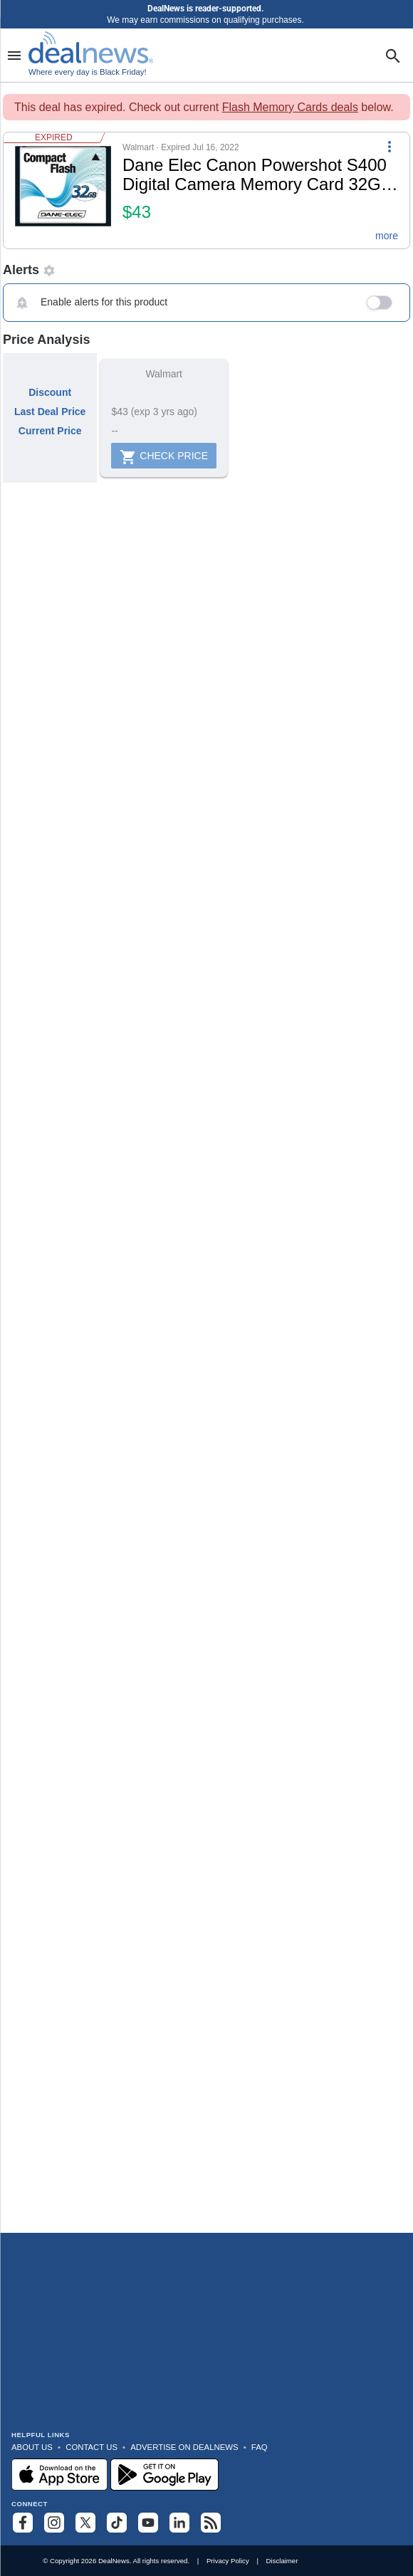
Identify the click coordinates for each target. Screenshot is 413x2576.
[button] (206, 190)
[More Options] (389, 145)
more (386, 235)
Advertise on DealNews (184, 2447)
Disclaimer (282, 2561)
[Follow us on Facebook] (22, 2522)
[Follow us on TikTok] (116, 2522)
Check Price (164, 457)
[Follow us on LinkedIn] (179, 2522)
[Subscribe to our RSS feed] (210, 2522)
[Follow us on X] (85, 2522)
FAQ (259, 2447)
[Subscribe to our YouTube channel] (148, 2522)
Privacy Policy (227, 2561)
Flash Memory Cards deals (290, 107)
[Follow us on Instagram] (54, 2522)
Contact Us (91, 2447)
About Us (32, 2447)
